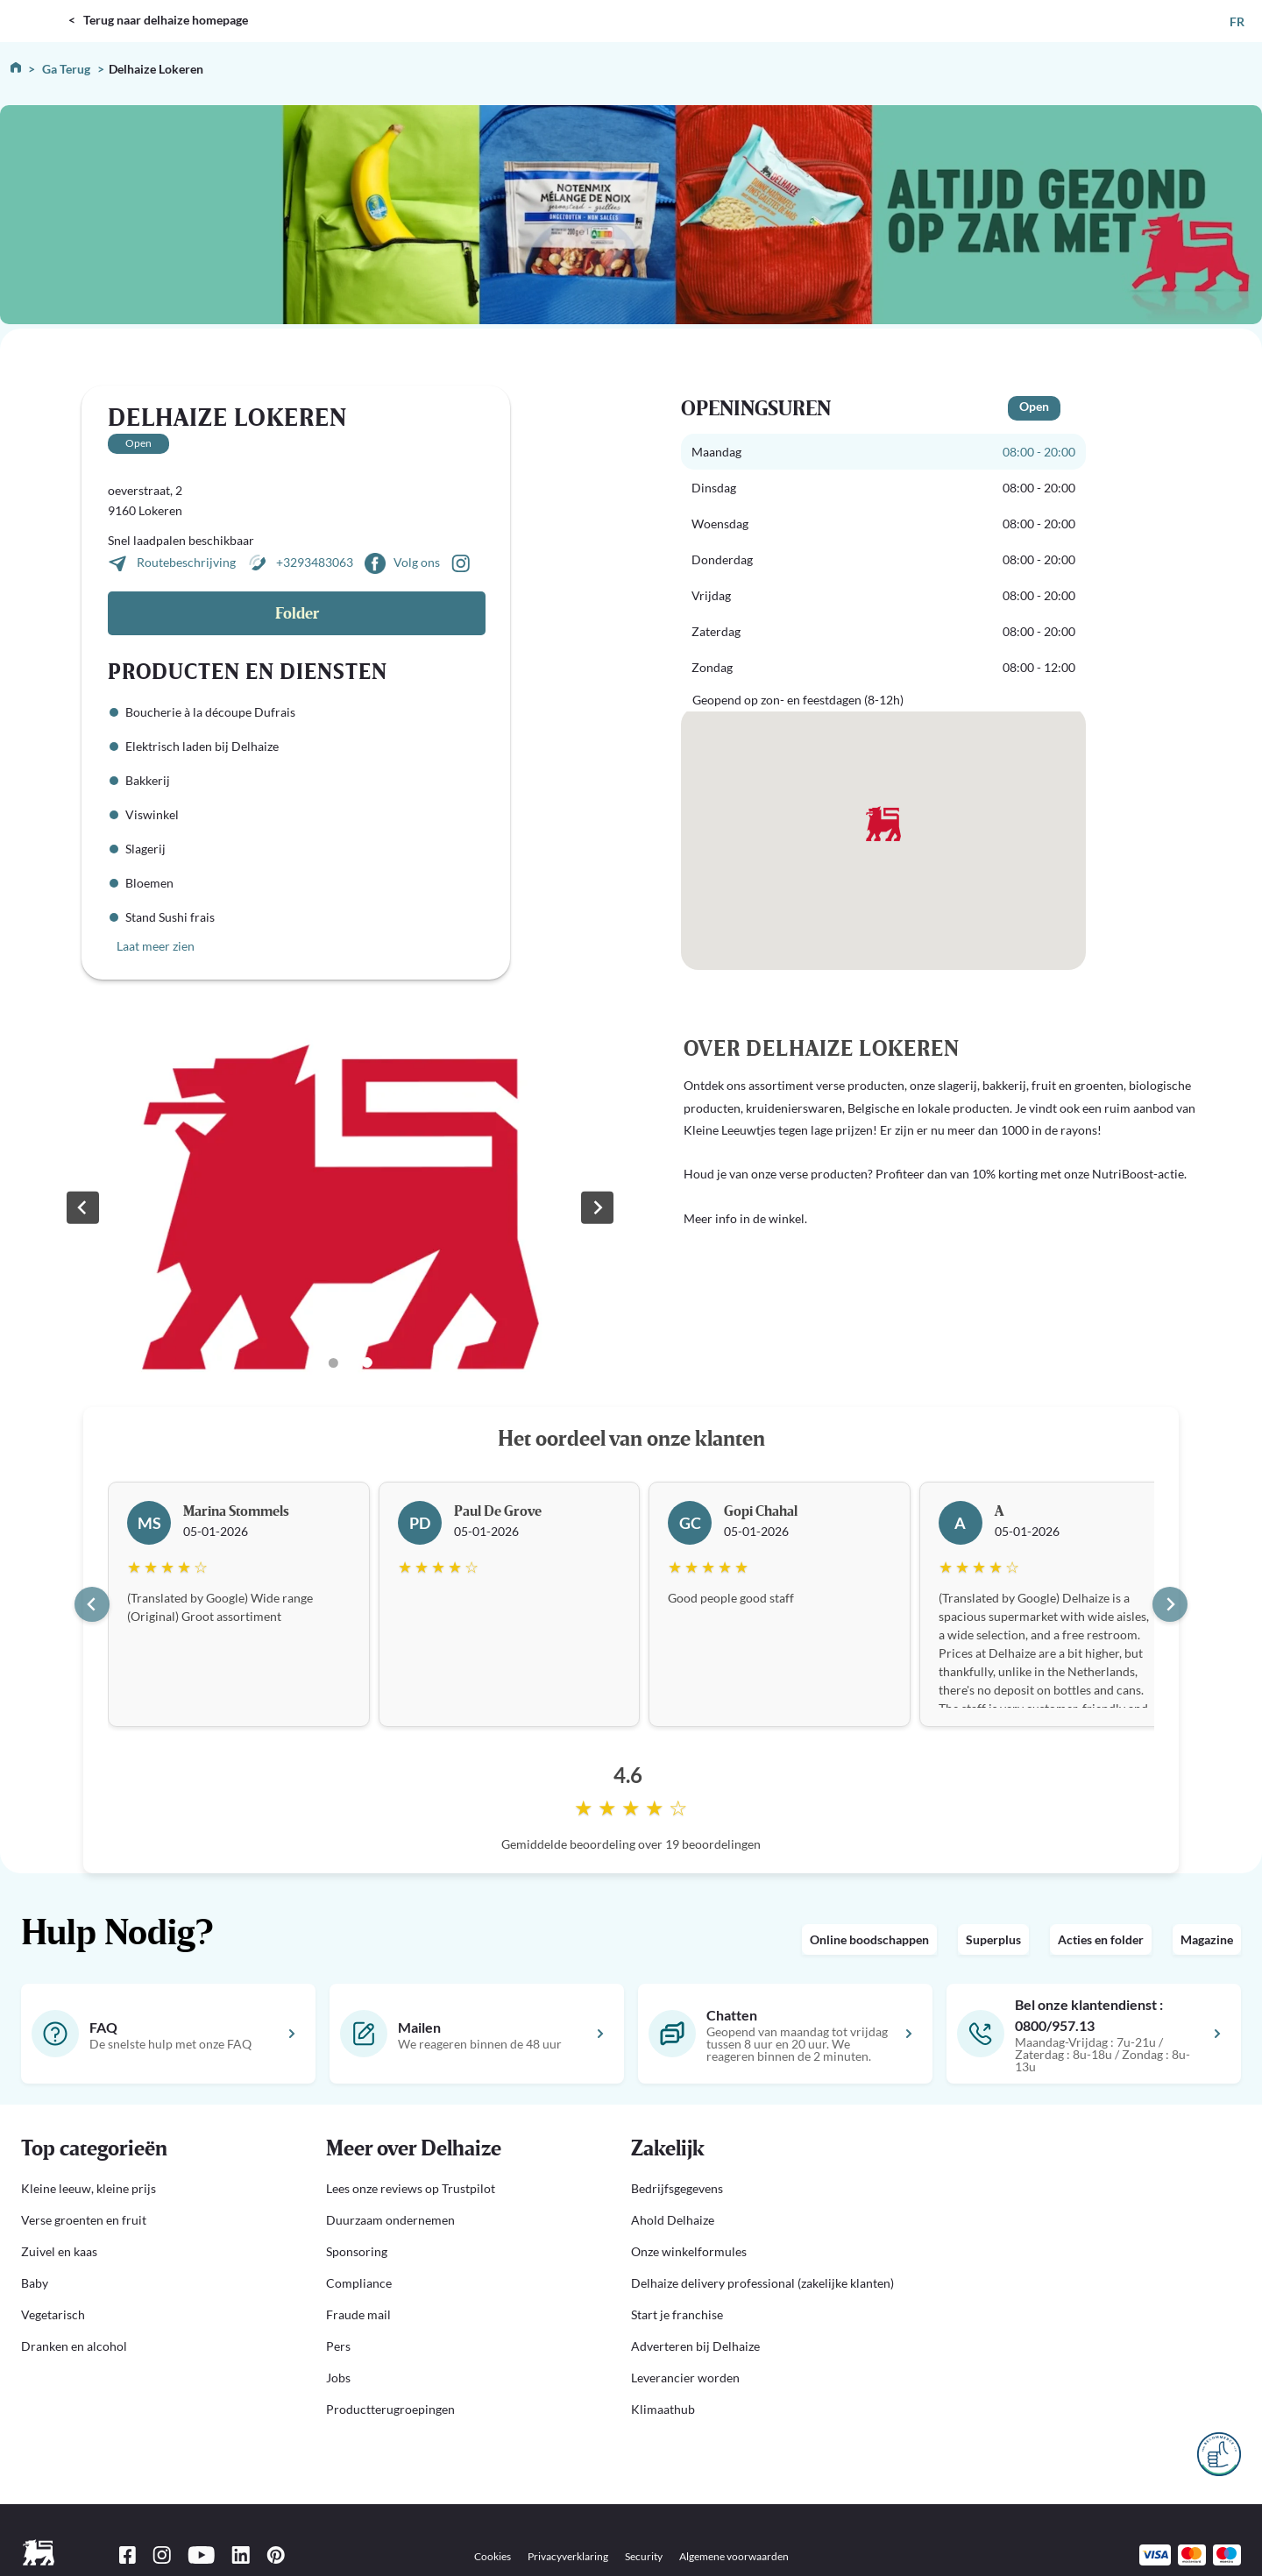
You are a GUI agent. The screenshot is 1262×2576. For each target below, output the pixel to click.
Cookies (492, 2556)
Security (644, 2556)
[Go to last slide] (92, 1604)
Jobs (338, 2377)
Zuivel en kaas (59, 2251)
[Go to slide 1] (314, 1362)
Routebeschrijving (187, 562)
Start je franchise (677, 2314)
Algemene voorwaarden (734, 2556)
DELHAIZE (37, 7)
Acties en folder (1101, 1939)
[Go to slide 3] (349, 1362)
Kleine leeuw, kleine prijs (88, 2188)
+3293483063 (314, 562)
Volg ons (416, 562)
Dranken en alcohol (74, 2346)
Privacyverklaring (568, 2556)
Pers (338, 2346)
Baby (34, 2282)
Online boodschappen (869, 1939)
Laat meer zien (156, 945)
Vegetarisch (53, 2314)
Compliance (359, 2282)
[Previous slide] (82, 1207)
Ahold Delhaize (672, 2219)
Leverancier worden (685, 2377)
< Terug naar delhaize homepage (158, 19)
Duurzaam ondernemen (390, 2219)
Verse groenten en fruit (83, 2219)
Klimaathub (663, 2409)
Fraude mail (358, 2314)
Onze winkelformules (689, 2251)
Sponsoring (356, 2251)
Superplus (993, 1939)
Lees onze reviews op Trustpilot (410, 2188)
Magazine (1206, 1939)
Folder (297, 614)
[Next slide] (597, 1207)
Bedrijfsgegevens (677, 2188)
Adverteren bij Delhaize (695, 2346)
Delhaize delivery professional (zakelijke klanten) (762, 2282)
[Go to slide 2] (333, 1362)
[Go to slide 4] (367, 1362)
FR (1237, 21)
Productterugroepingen (390, 2409)
